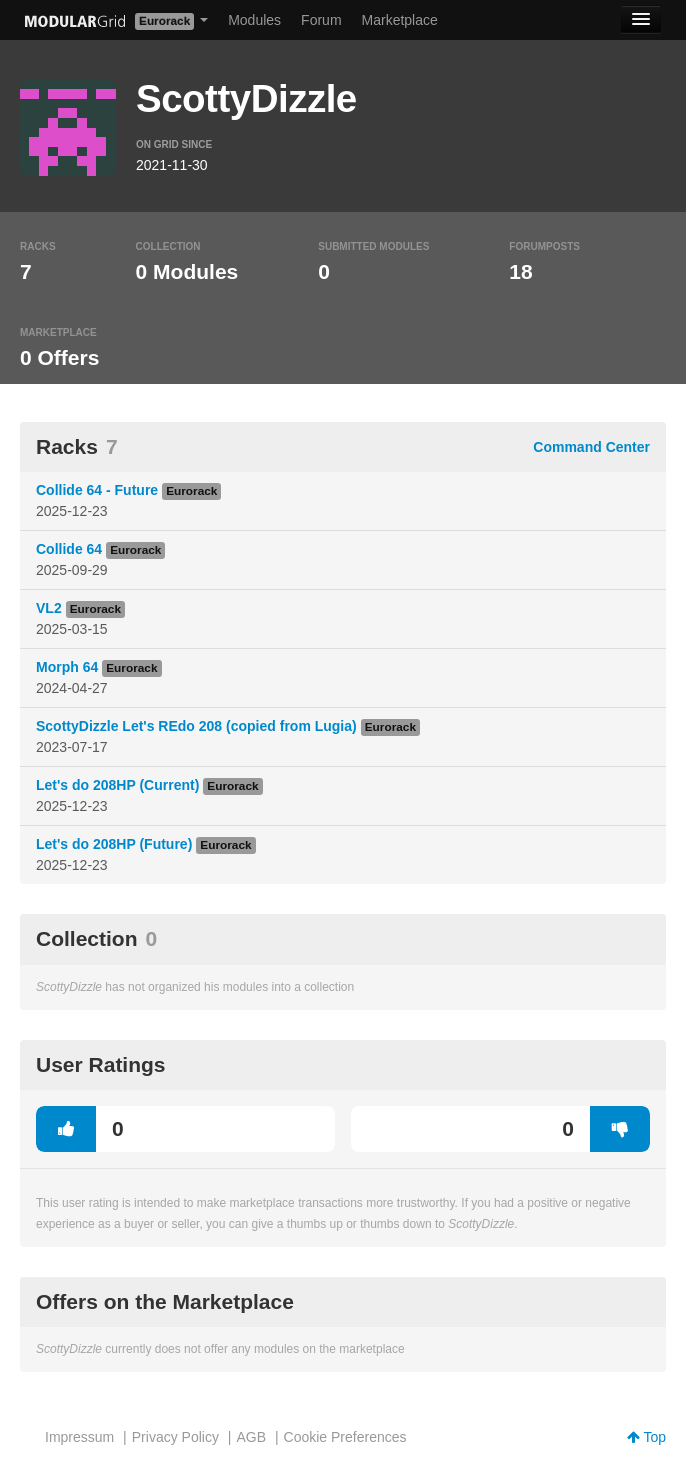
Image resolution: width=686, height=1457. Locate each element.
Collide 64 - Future (97, 490)
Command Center (591, 447)
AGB (251, 1437)
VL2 (49, 608)
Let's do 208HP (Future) (114, 844)
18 (520, 271)
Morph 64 (67, 667)
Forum (321, 20)
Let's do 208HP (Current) (117, 785)
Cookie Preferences (345, 1437)
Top (646, 1437)
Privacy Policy (175, 1437)
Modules (254, 20)
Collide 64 (69, 549)
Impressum (79, 1437)
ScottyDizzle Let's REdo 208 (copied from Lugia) (196, 726)
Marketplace (400, 20)
